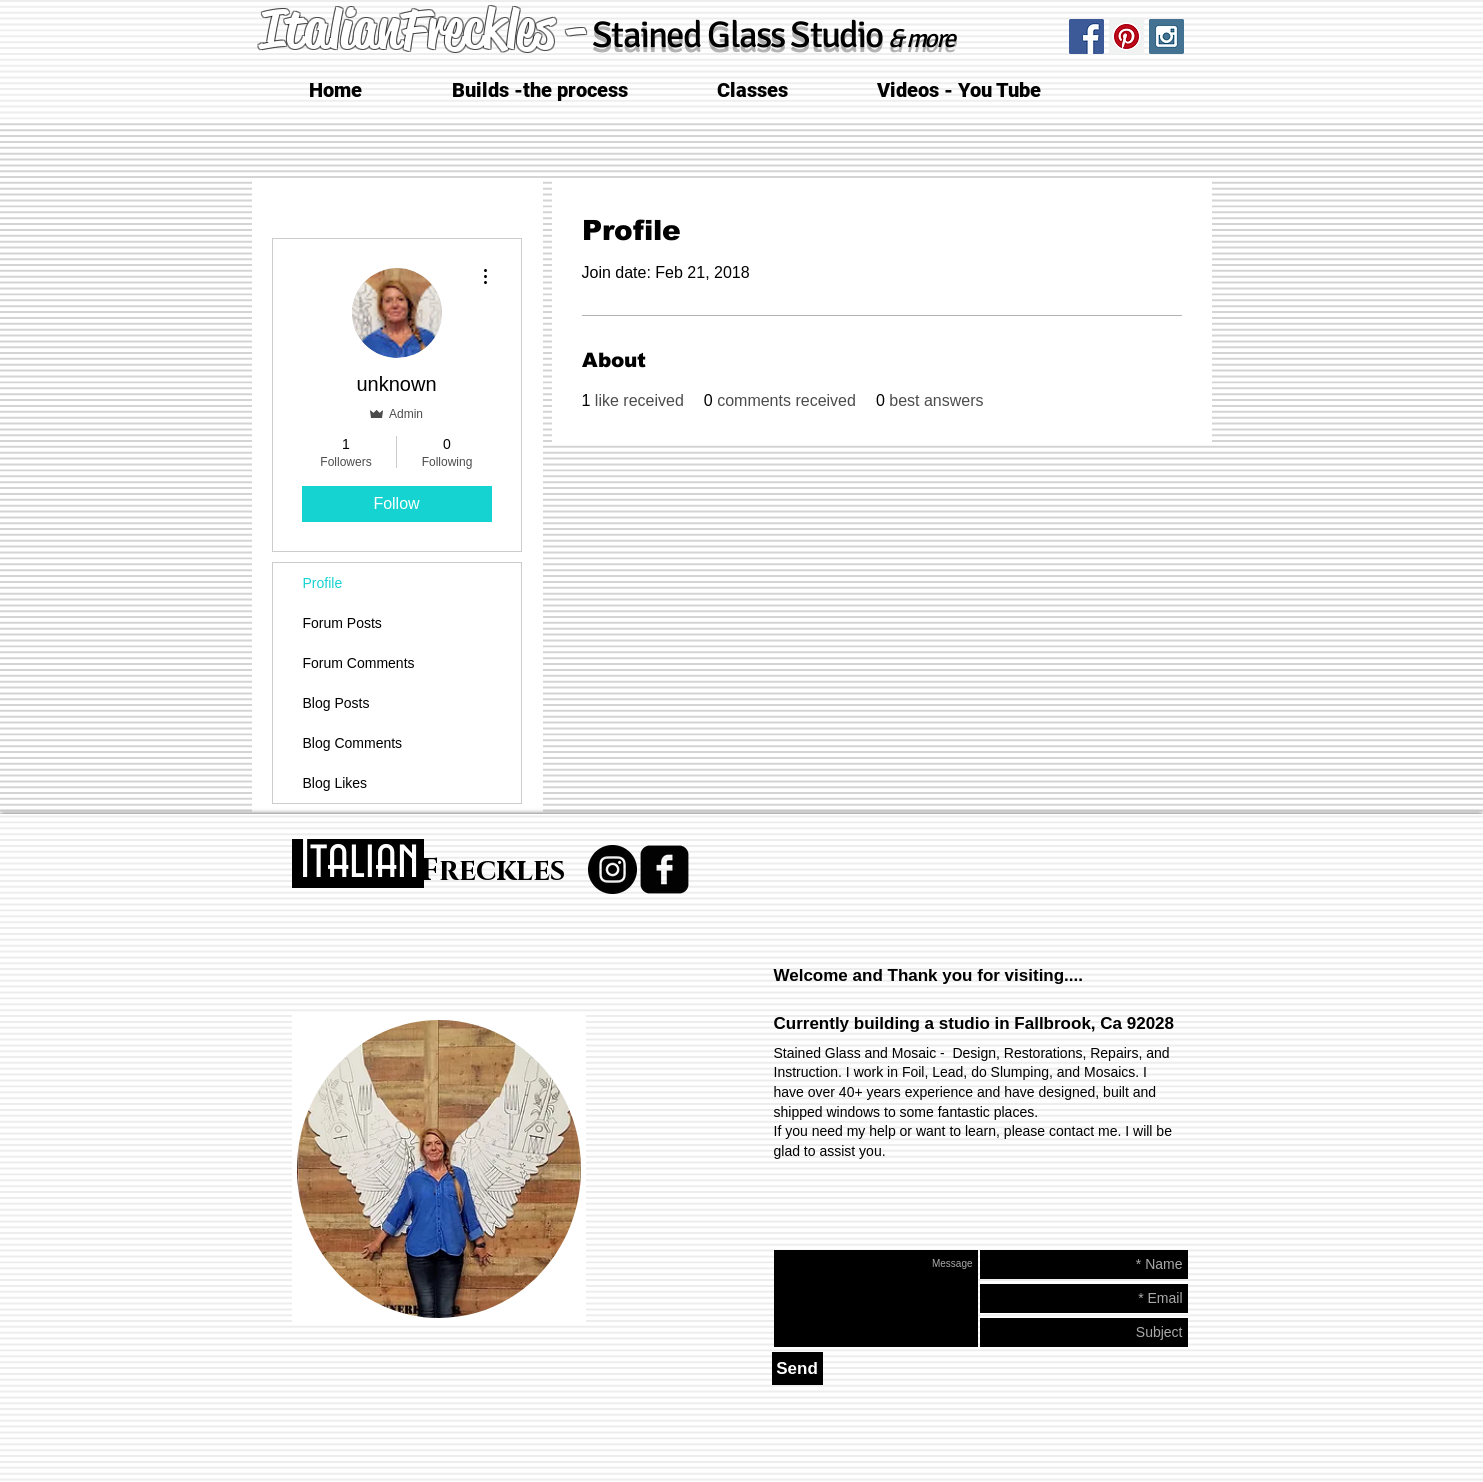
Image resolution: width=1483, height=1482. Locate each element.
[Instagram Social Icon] (1166, 36)
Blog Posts (336, 703)
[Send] (797, 1368)
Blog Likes (335, 783)
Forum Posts (342, 623)
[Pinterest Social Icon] (1126, 36)
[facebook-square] (664, 869)
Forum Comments (359, 663)
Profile (323, 583)
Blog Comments (353, 743)
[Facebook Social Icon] (1086, 36)
